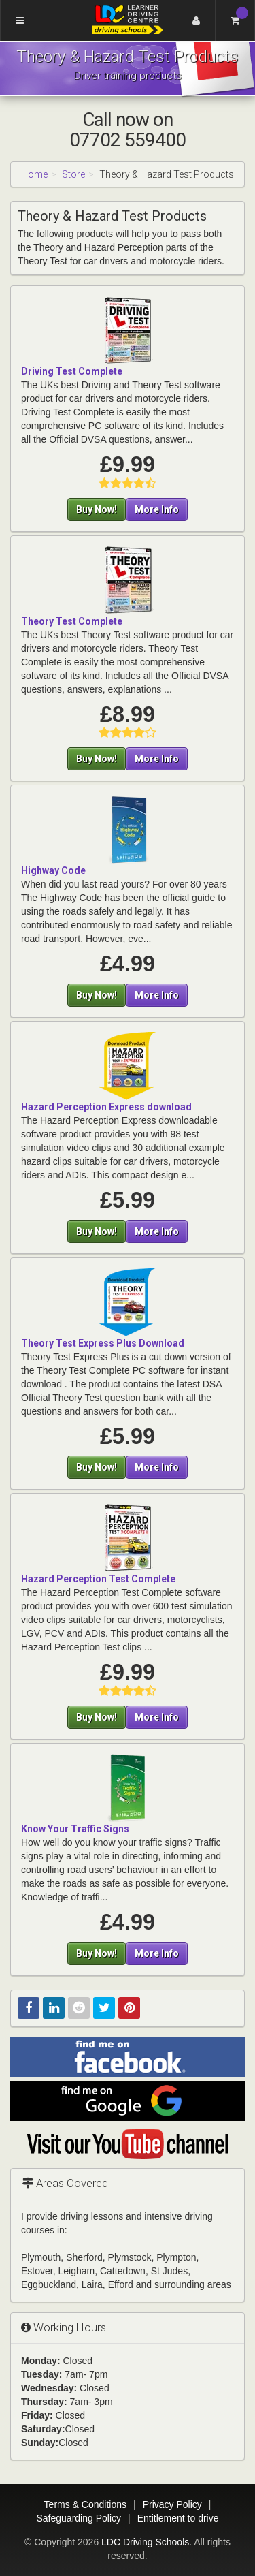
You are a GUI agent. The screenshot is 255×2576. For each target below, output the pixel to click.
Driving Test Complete (71, 371)
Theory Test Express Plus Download (102, 1343)
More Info (157, 509)
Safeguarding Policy (78, 2518)
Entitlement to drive (178, 2518)
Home (34, 174)
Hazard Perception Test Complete (98, 1578)
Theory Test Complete (71, 621)
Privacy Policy (172, 2504)
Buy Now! (96, 509)
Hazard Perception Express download (106, 1106)
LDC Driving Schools (145, 2541)
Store (73, 174)
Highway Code (53, 870)
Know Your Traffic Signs (75, 1828)
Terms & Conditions (85, 2504)
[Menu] (19, 20)
